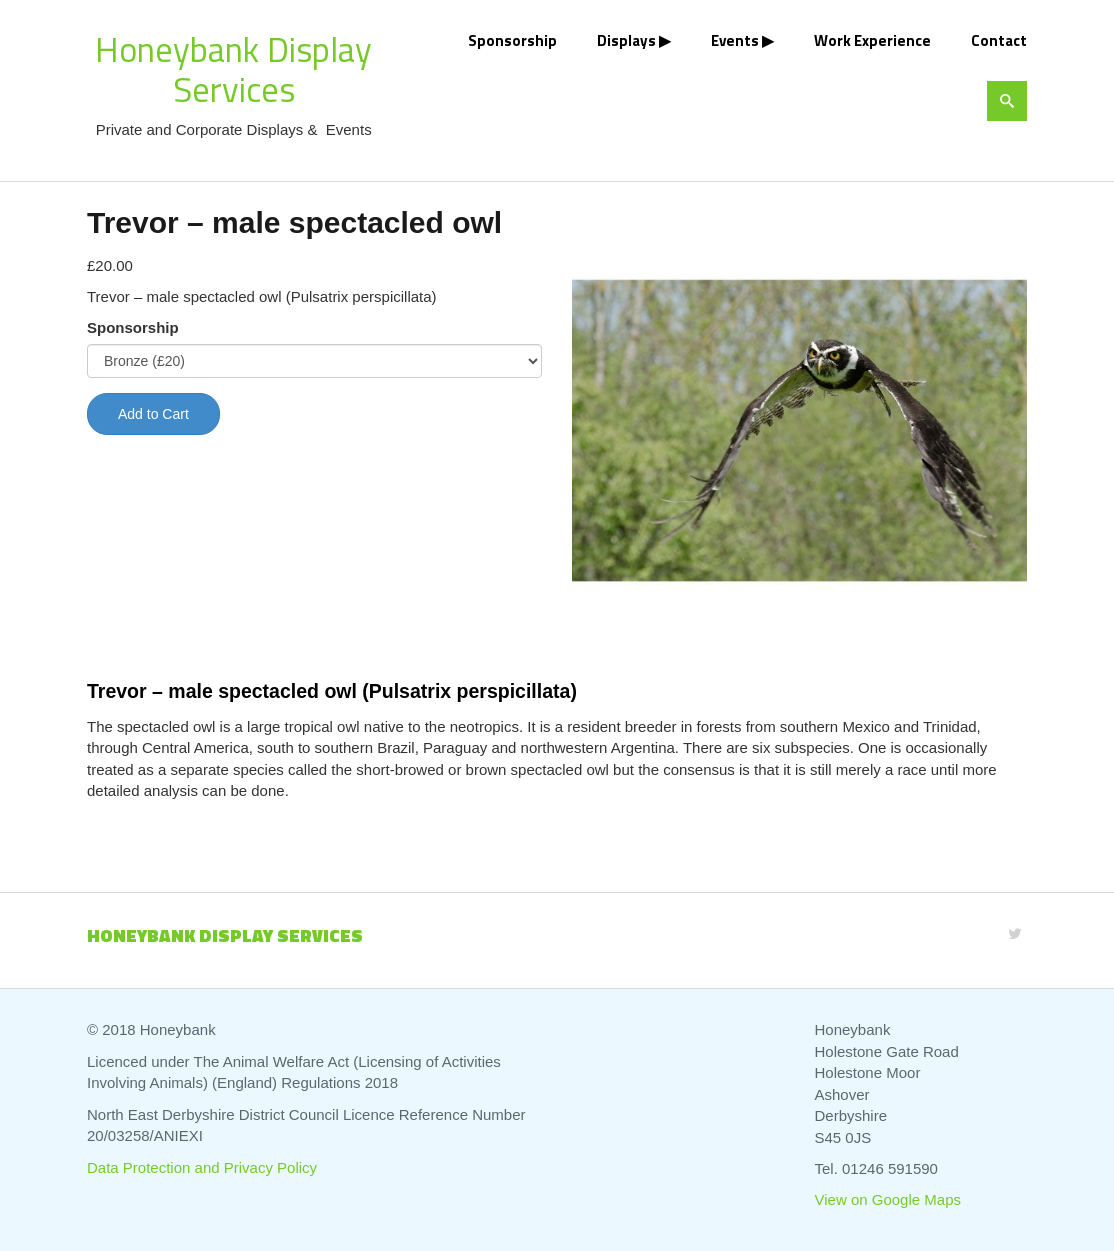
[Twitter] (1015, 933)
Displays (626, 40)
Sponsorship (512, 40)
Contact (999, 40)
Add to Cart (153, 414)
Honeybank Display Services (233, 69)
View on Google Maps (888, 1199)
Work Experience (872, 40)
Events (735, 40)
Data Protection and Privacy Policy (202, 1167)
